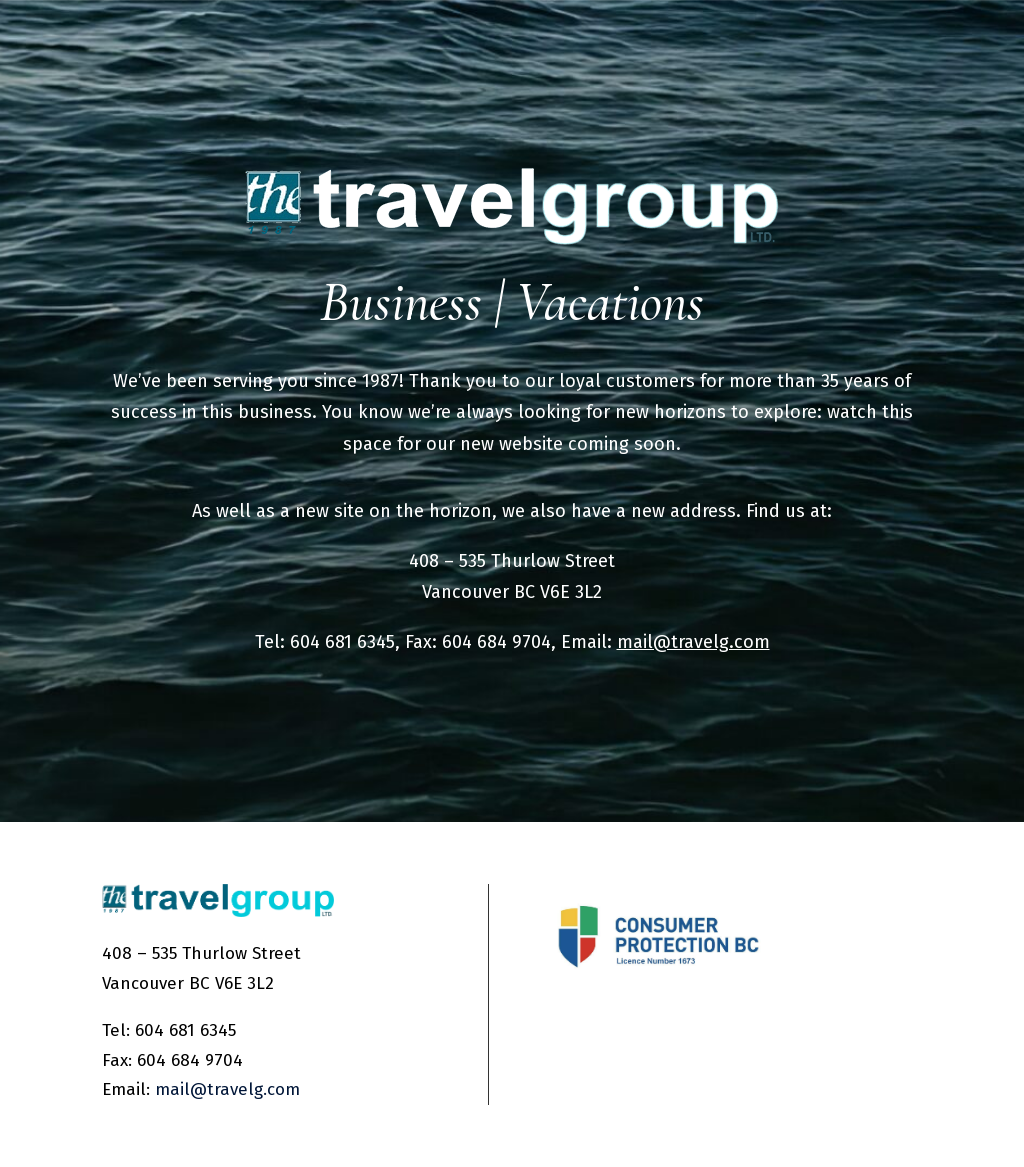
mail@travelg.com (693, 642)
